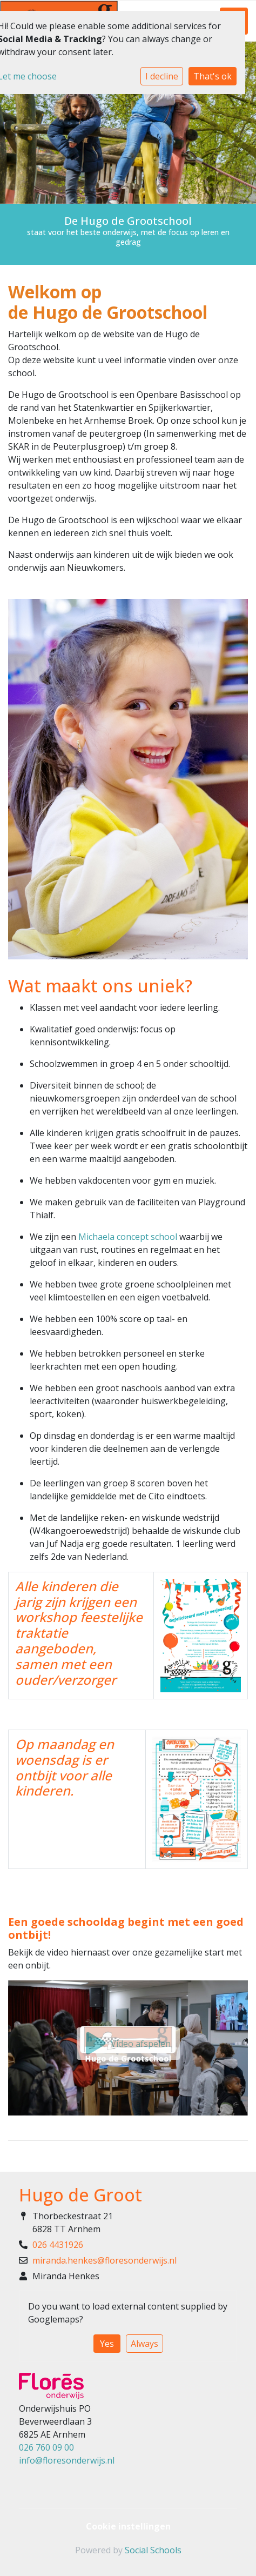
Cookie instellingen (128, 2526)
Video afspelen (128, 2043)
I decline (161, 76)
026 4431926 (57, 2245)
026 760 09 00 (46, 2447)
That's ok (212, 76)
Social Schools (153, 2550)
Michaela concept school (127, 1237)
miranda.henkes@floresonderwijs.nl (104, 2260)
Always (144, 2344)
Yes (107, 2344)
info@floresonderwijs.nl (66, 2460)
